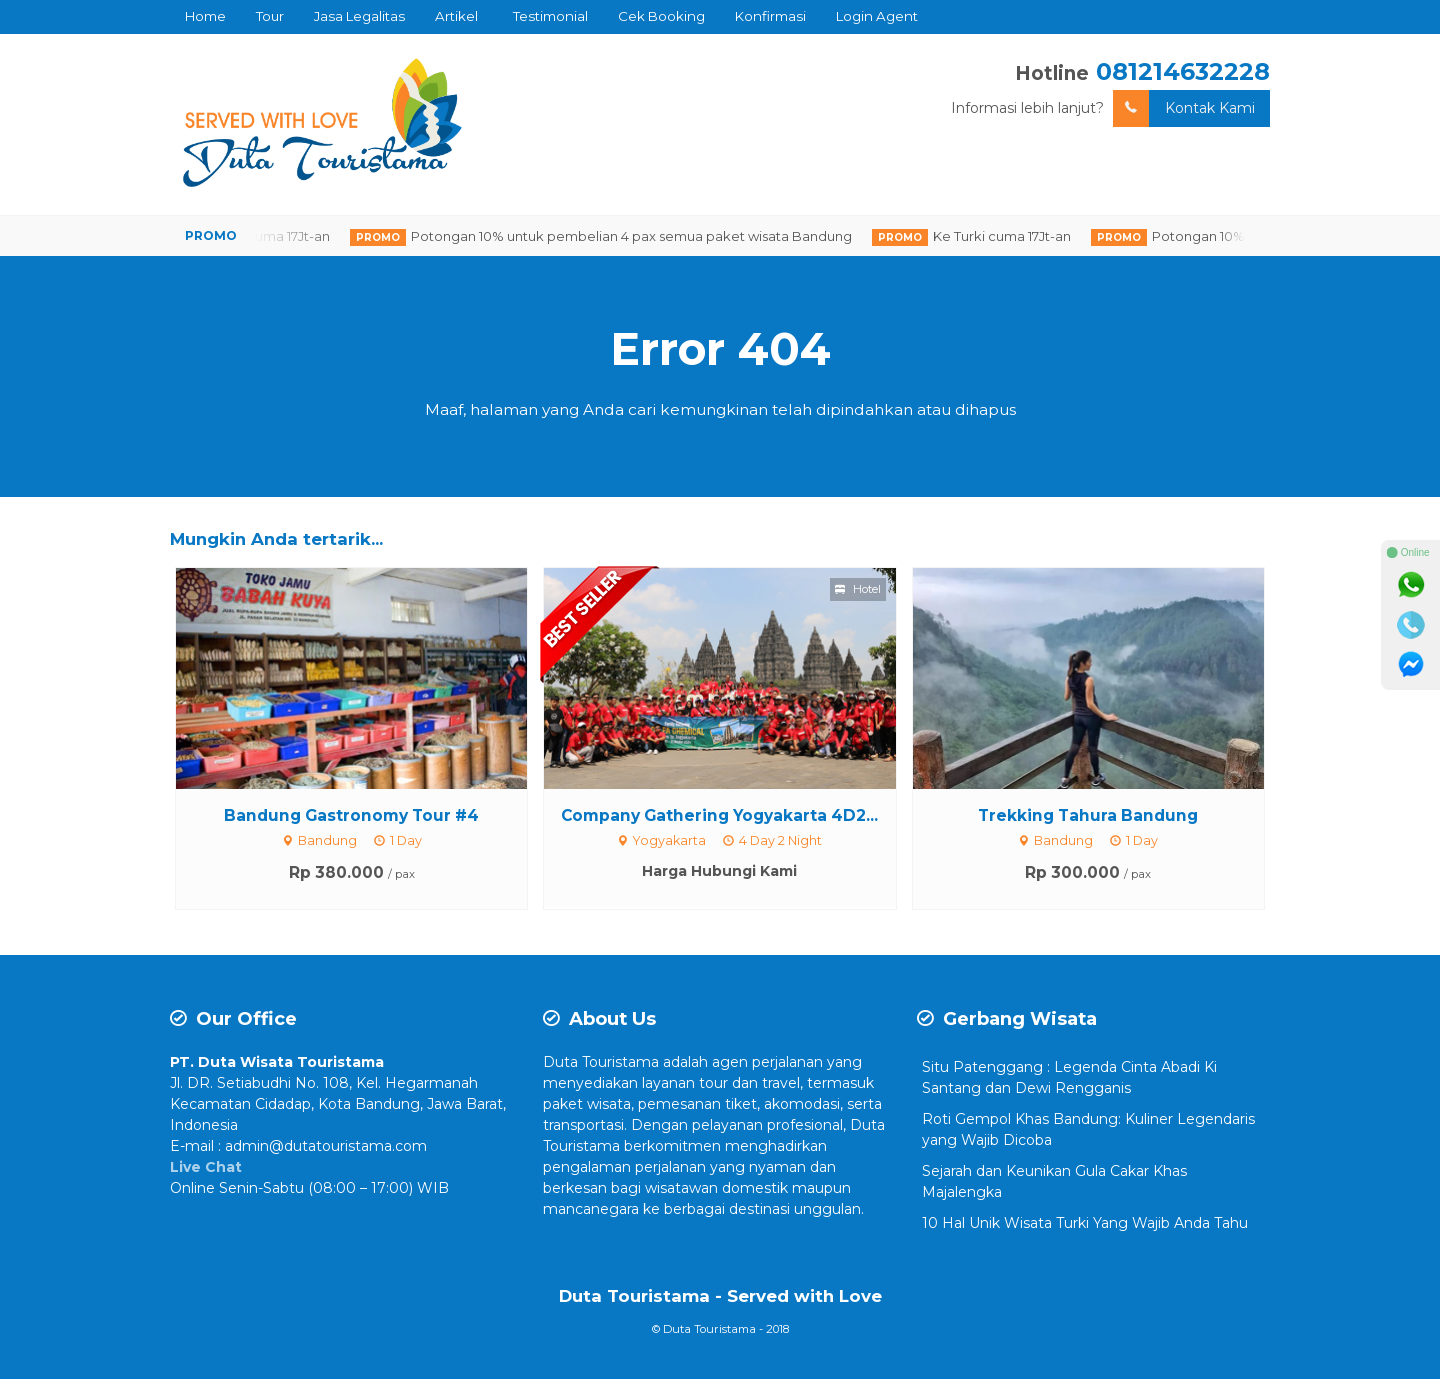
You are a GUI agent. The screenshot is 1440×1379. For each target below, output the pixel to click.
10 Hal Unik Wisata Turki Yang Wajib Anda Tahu (1085, 1223)
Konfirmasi (770, 16)
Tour (270, 16)
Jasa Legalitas (359, 16)
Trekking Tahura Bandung (1088, 815)
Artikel (456, 16)
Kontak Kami (1184, 108)
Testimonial (550, 16)
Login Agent (877, 16)
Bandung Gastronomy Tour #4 (351, 815)
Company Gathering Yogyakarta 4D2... (719, 815)
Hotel (858, 589)
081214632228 (1183, 71)
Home (205, 16)
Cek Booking (661, 16)
